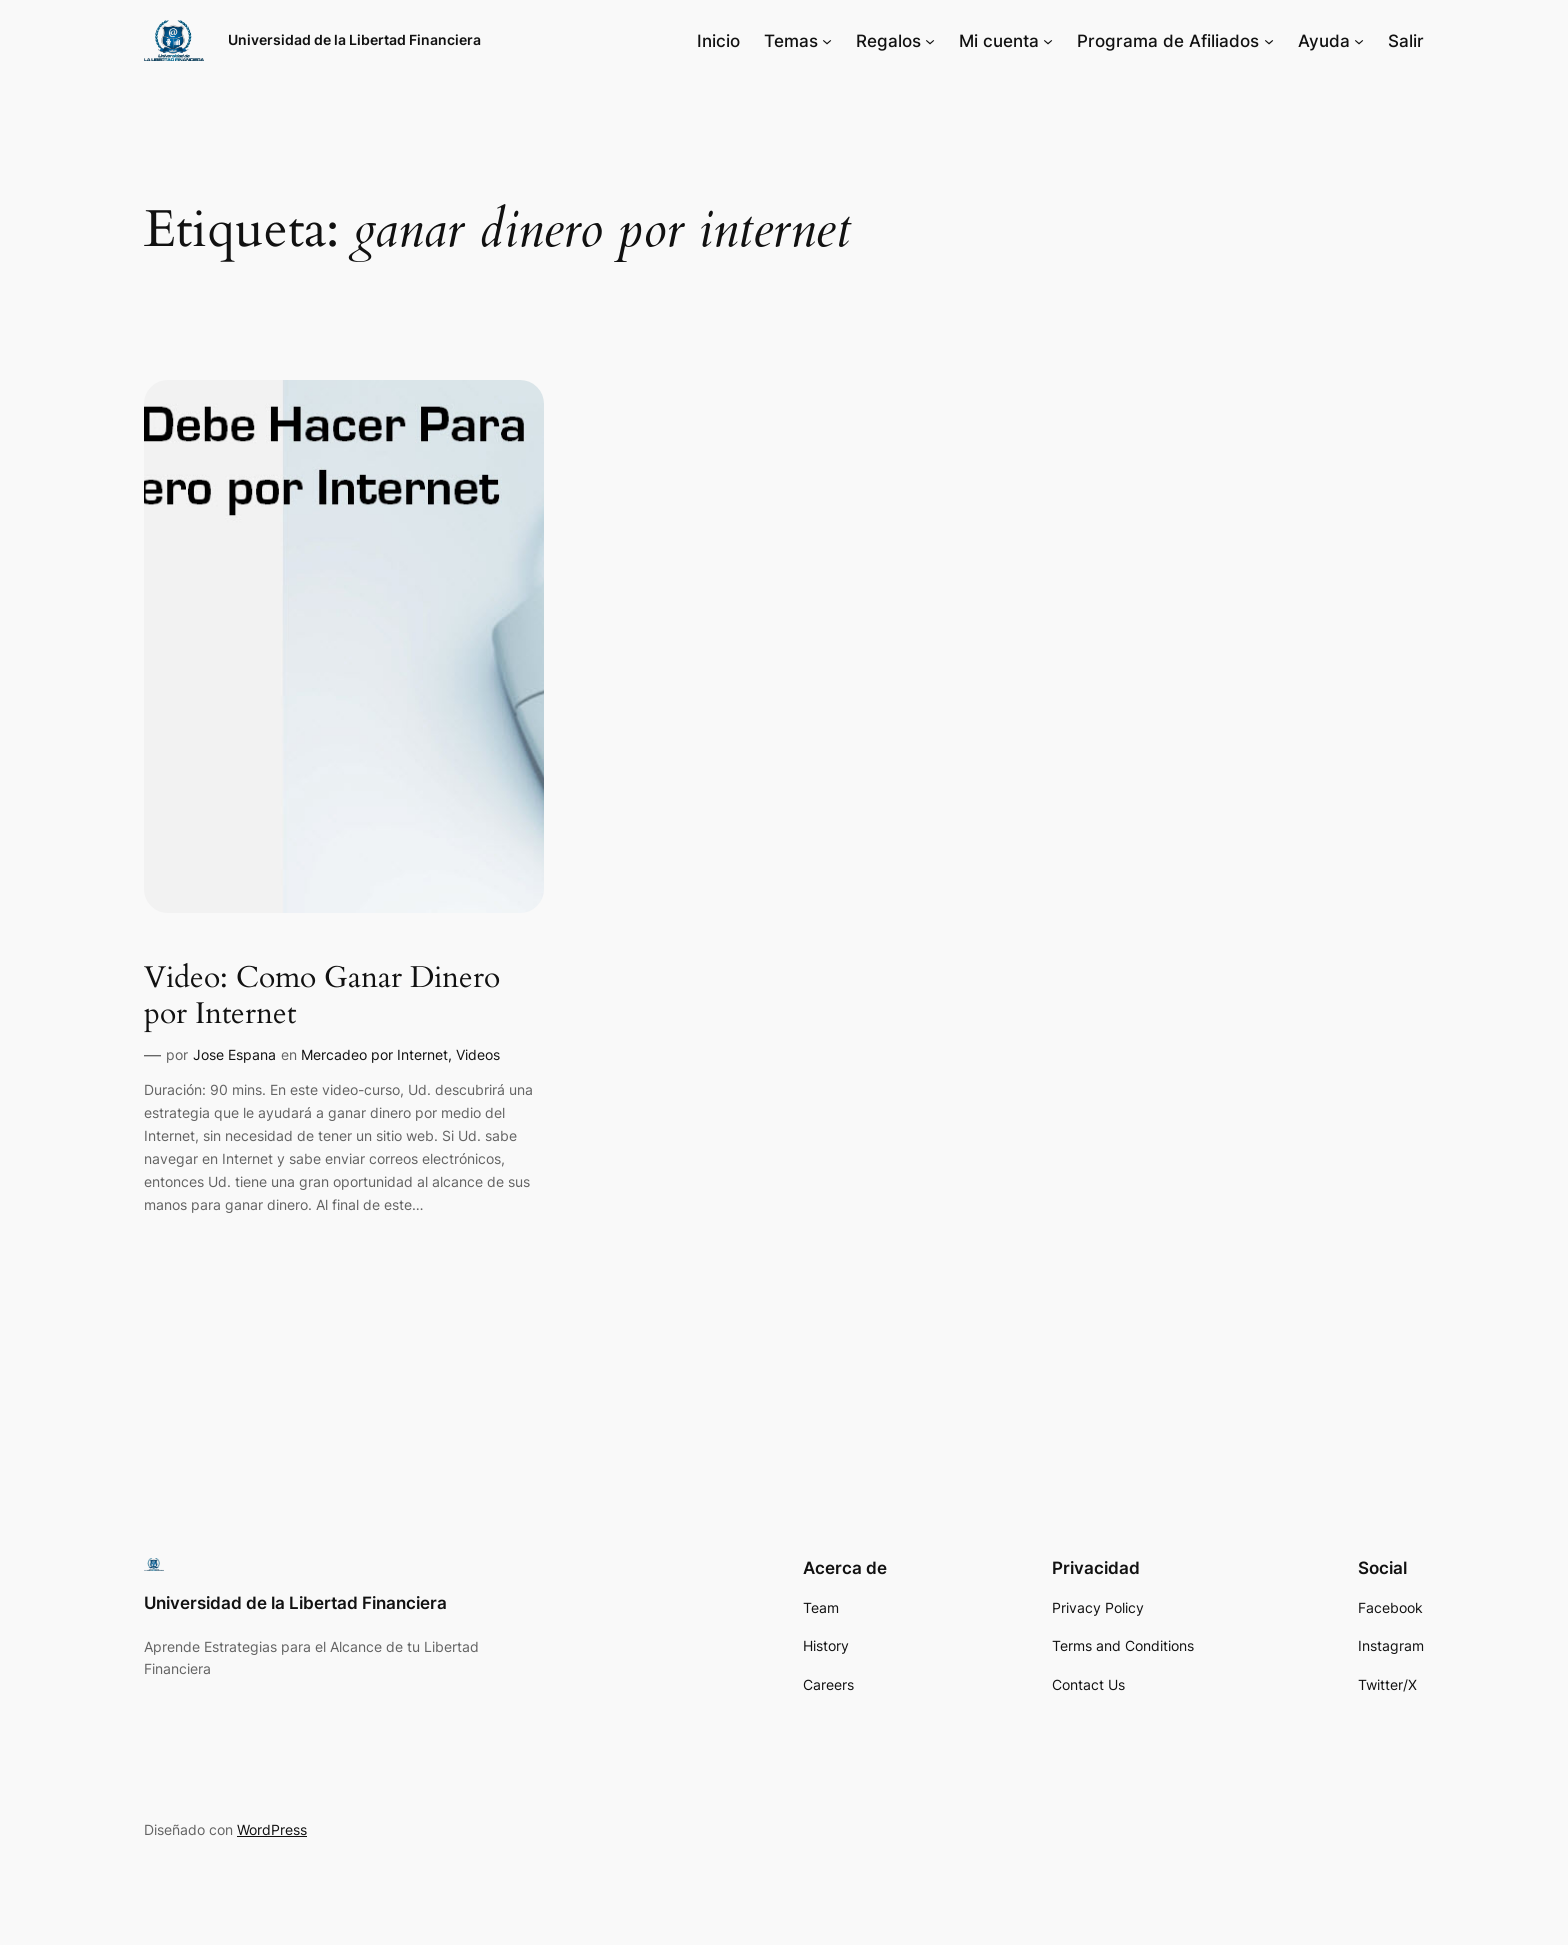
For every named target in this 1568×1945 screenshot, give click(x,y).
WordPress (272, 1829)
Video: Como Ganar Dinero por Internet (322, 996)
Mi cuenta (999, 41)
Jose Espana (234, 1054)
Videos (478, 1054)
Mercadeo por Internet (374, 1054)
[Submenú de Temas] (827, 41)
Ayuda (1324, 41)
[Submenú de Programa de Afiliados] (1269, 41)
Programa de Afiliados (1168, 41)
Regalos (888, 41)
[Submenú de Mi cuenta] (1048, 41)
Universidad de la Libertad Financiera (354, 39)
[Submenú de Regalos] (930, 41)
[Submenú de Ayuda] (1359, 41)
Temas (791, 41)
